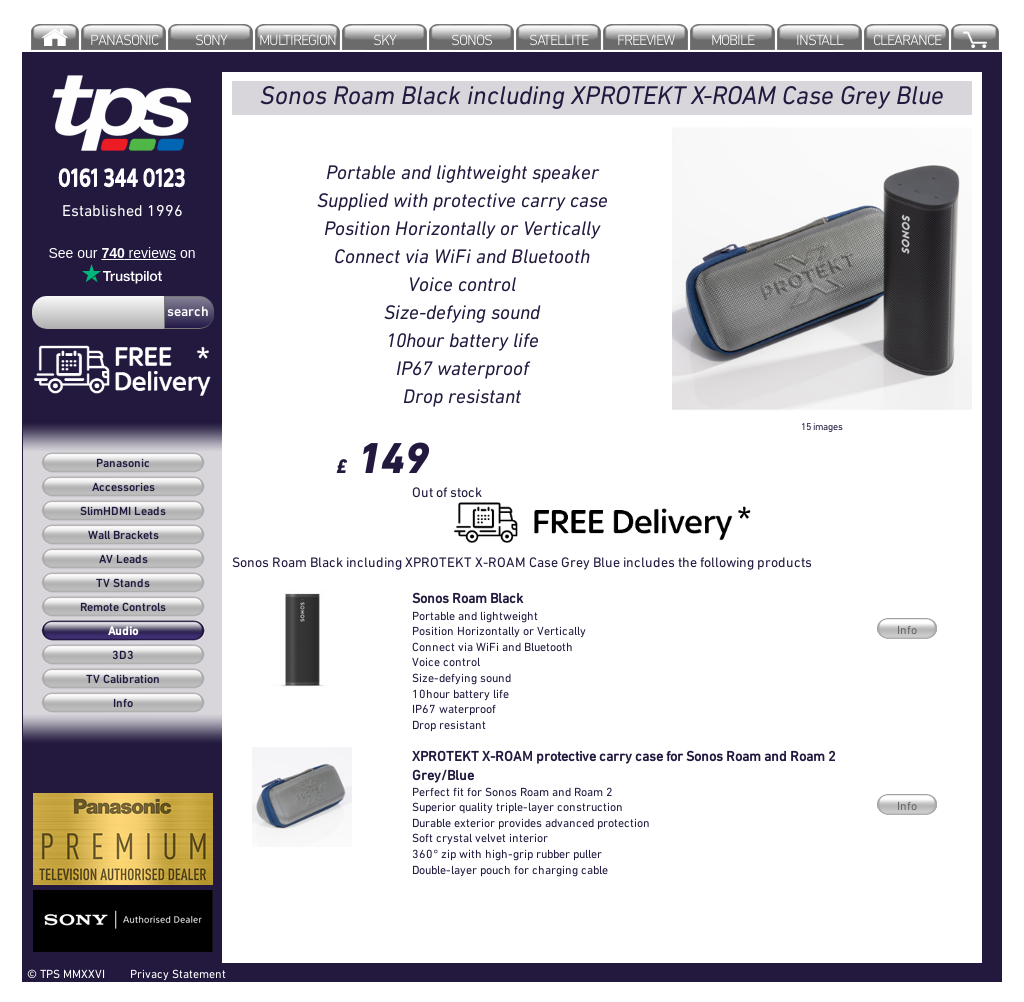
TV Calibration (123, 680)
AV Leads (123, 560)
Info (123, 704)
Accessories (123, 488)
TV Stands (123, 584)
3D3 (123, 656)
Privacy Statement (178, 973)
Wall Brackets (123, 536)
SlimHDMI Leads (123, 512)
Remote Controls (123, 608)
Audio (123, 632)
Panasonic (123, 464)
